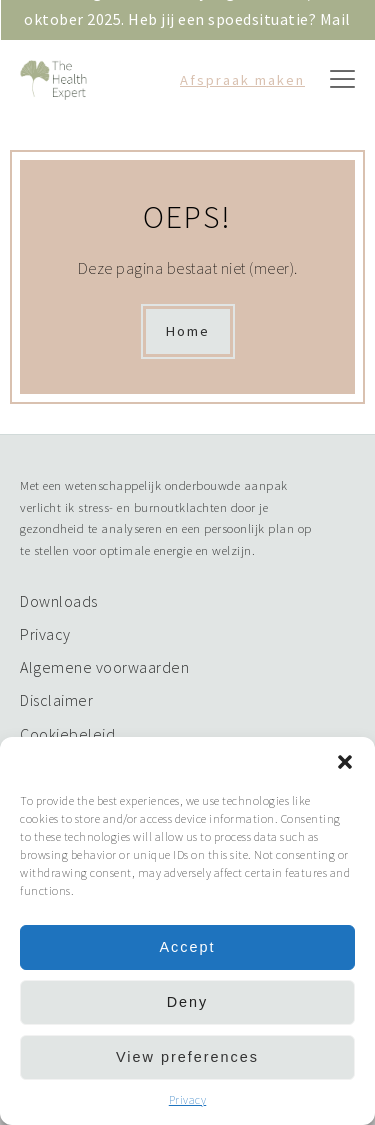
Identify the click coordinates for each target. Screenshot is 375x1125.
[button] (345, 762)
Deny (188, 1002)
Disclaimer (56, 700)
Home (188, 331)
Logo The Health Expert (60, 80)
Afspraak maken (242, 80)
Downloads (59, 601)
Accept (188, 947)
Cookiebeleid (67, 734)
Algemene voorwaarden (104, 667)
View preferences (187, 1057)
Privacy (188, 1099)
